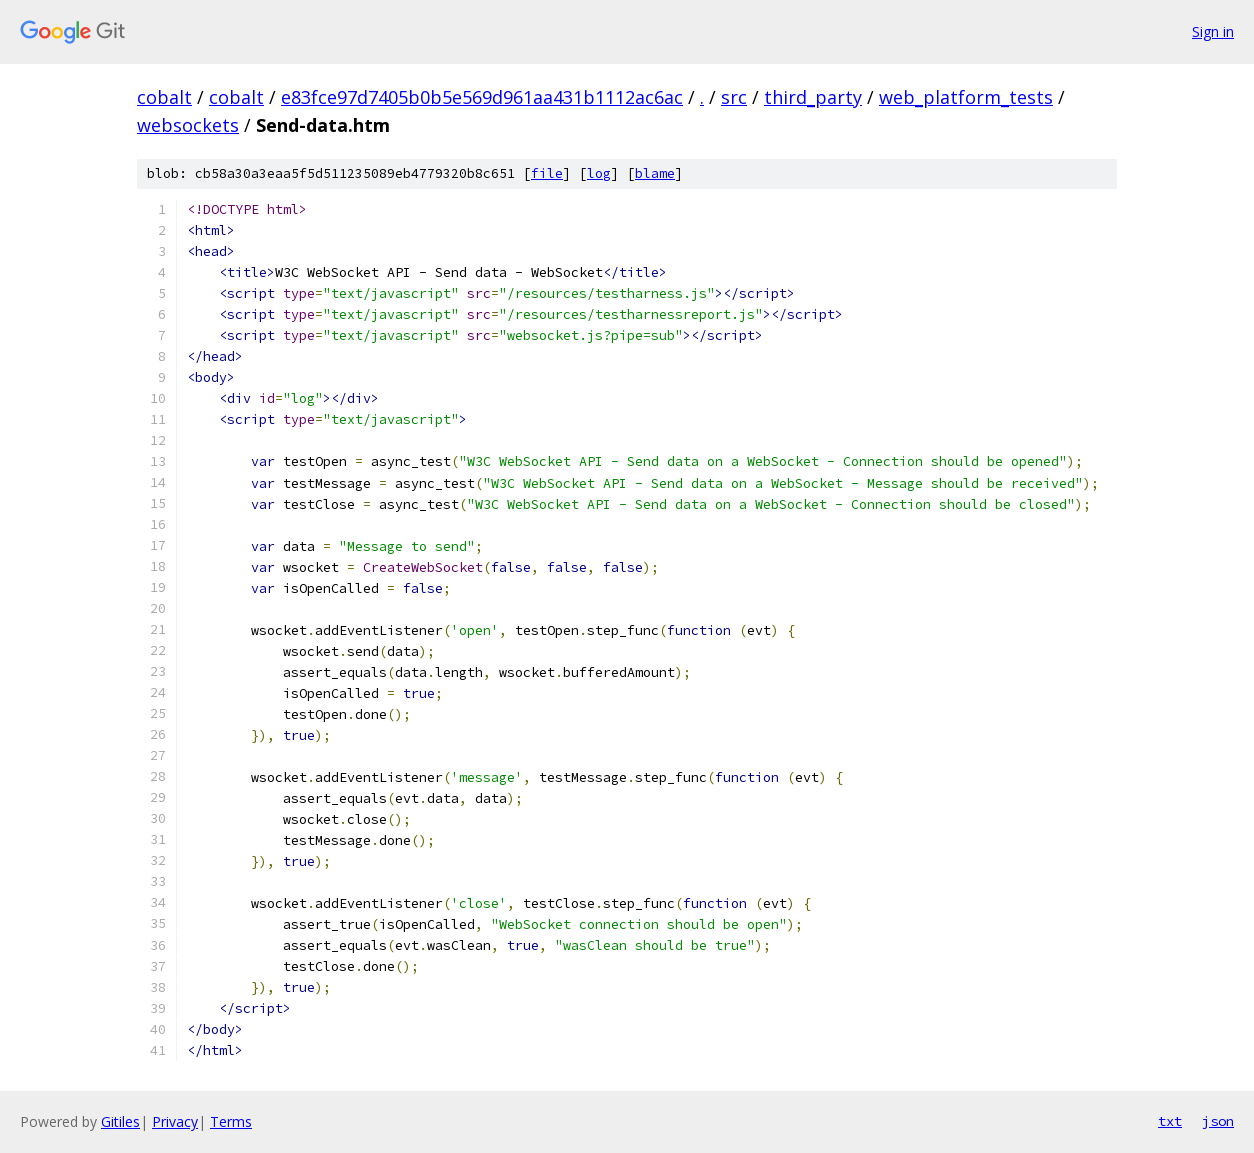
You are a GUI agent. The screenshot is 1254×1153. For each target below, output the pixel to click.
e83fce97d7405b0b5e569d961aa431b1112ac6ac (482, 97)
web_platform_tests (966, 97)
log (599, 173)
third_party (813, 97)
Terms (231, 1121)
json (1218, 1121)
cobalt (164, 97)
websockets (188, 125)
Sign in (1213, 31)
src (734, 97)
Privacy (175, 1121)
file (547, 173)
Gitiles (120, 1121)
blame (655, 173)
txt (1170, 1121)
